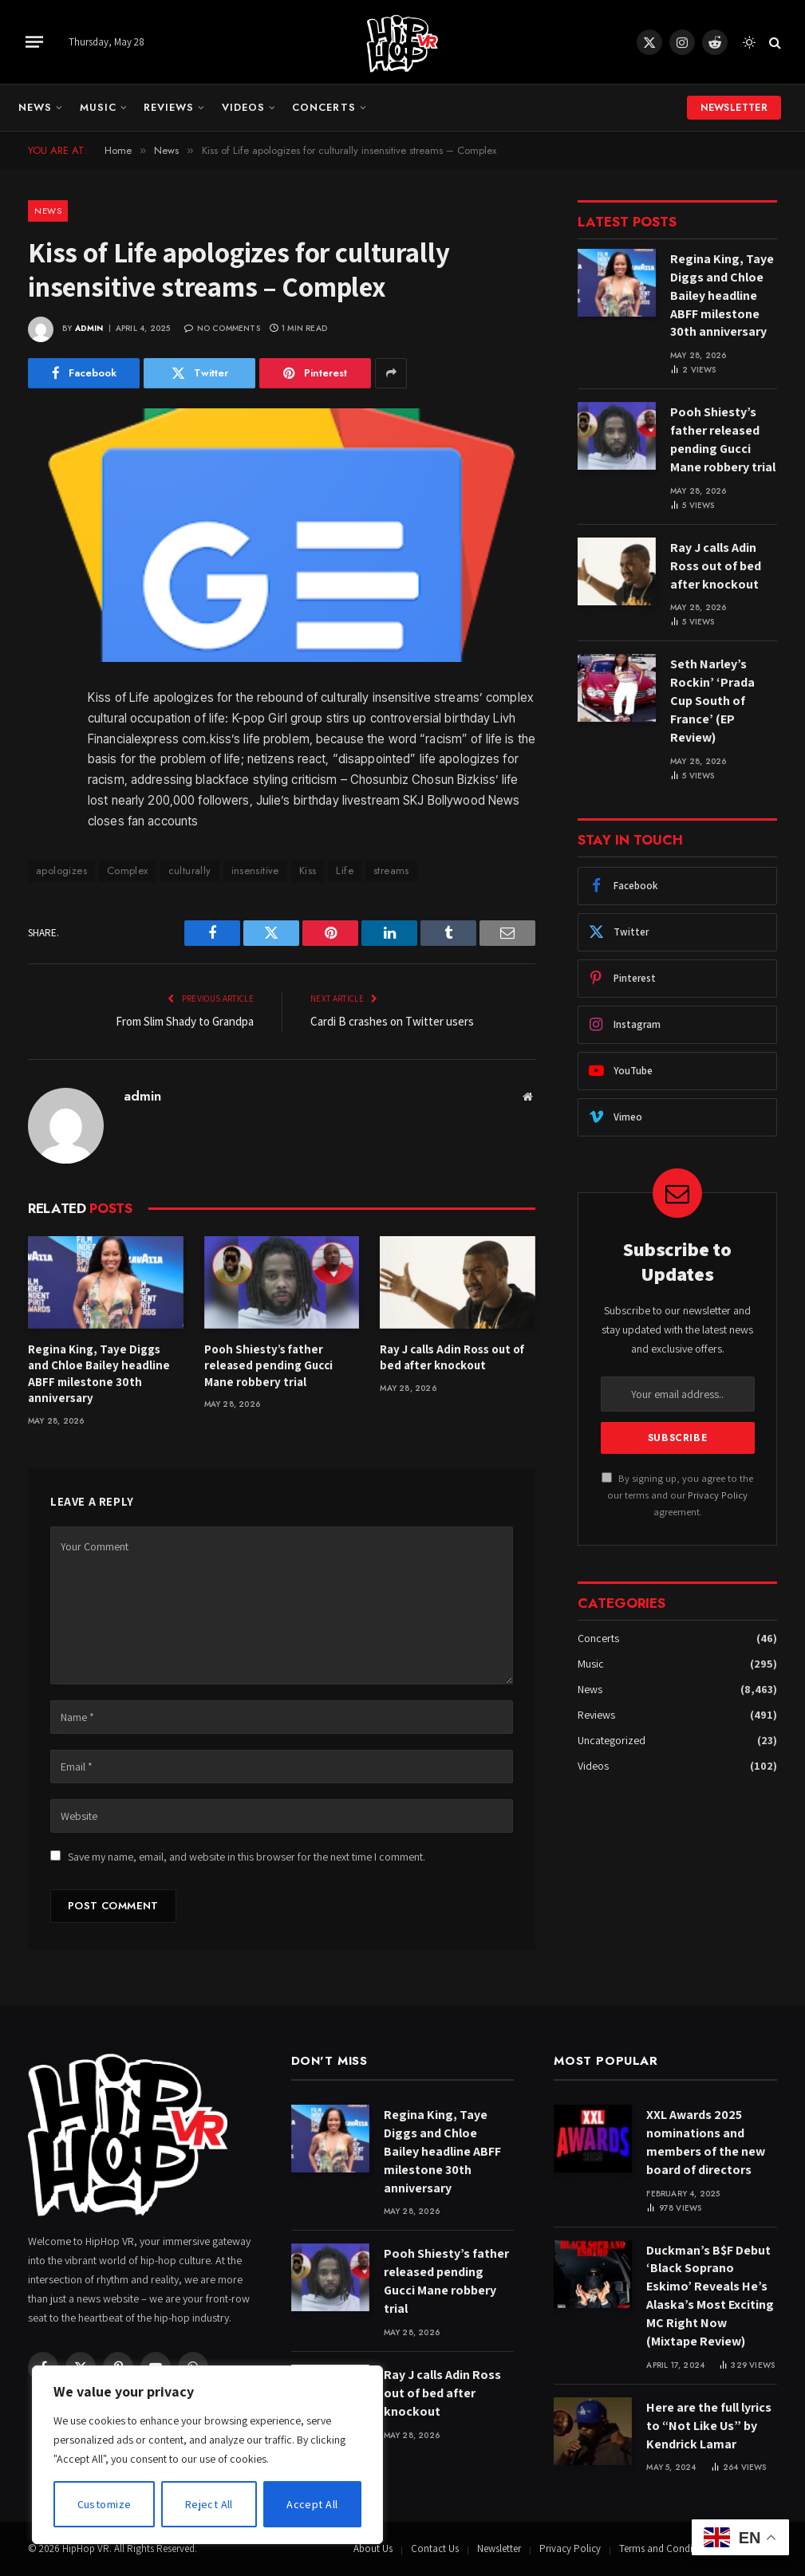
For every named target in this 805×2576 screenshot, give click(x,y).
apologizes (61, 870)
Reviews (169, 107)
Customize (104, 2504)
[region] (207, 2454)
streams (391, 870)
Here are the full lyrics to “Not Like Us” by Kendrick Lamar (708, 2425)
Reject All (209, 2504)
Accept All (311, 2504)
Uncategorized (611, 1740)
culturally (189, 870)
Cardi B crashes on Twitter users (392, 1021)
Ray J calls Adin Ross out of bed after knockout (452, 1357)
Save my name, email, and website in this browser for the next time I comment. (246, 1856)
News (35, 107)
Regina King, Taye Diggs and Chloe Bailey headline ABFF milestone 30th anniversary (99, 1373)
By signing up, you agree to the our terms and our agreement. (677, 1495)
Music (98, 107)
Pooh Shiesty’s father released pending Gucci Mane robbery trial (268, 1365)
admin (89, 328)
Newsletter (734, 107)
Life (344, 870)
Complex (127, 870)
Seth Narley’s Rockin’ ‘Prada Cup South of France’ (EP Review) (712, 701)
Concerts (323, 107)
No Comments (221, 328)
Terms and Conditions (666, 2548)
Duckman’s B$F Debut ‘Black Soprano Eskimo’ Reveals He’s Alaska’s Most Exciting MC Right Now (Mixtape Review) (710, 2296)
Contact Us (435, 2548)
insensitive (255, 870)
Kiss (308, 870)
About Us (373, 2548)
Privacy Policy (718, 1495)
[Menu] (34, 41)
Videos (243, 107)
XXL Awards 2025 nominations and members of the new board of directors (705, 2142)
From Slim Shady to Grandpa (185, 1021)
